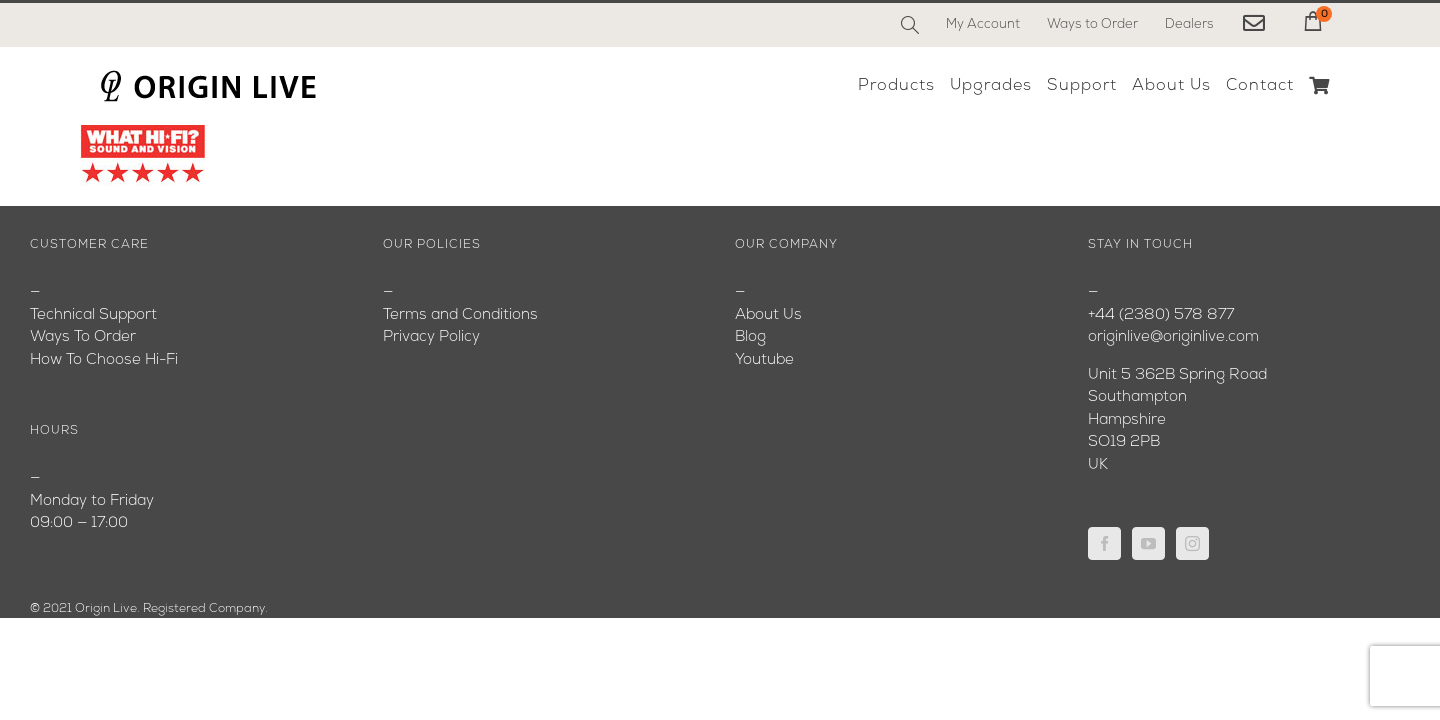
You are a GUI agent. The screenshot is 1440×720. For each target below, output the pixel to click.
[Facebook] (1104, 543)
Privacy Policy (431, 337)
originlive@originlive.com (1173, 337)
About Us (768, 315)
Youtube (764, 360)
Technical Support (93, 315)
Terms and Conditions (460, 315)
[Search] (910, 25)
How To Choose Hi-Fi (104, 360)
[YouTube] (1148, 543)
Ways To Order (83, 337)
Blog (750, 337)
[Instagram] (1192, 543)
